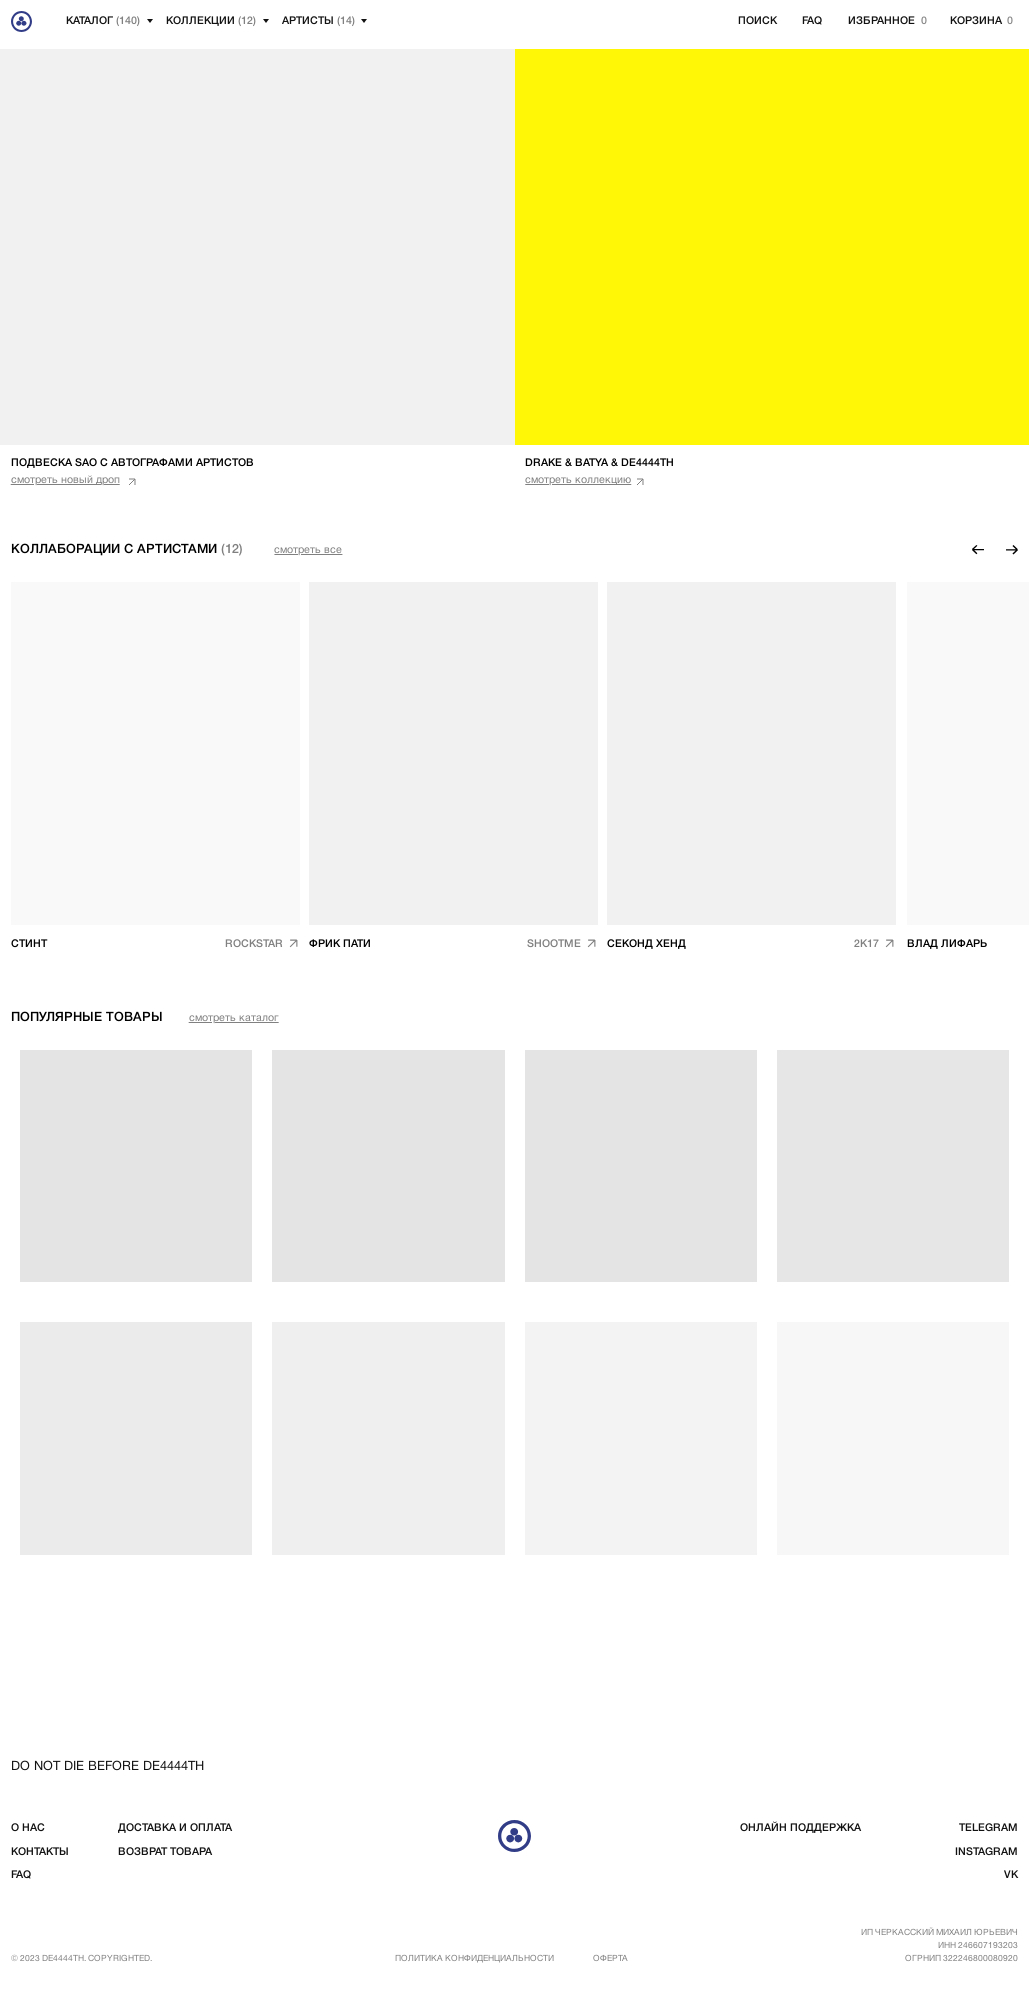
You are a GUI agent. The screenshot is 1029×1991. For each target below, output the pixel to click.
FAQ (812, 21)
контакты (40, 1852)
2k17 (866, 944)
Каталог (103, 21)
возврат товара (165, 1852)
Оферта (610, 1959)
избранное (881, 21)
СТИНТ (29, 944)
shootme (554, 944)
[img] (453, 753)
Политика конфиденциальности (474, 1959)
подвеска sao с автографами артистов (132, 463)
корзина (976, 21)
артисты (318, 21)
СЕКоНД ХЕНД (646, 944)
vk (1011, 1875)
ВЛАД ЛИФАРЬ (947, 944)
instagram (986, 1852)
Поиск (757, 21)
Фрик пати (340, 944)
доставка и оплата (175, 1828)
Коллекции (211, 21)
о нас (28, 1828)
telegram (988, 1828)
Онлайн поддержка (800, 1828)
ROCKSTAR (254, 944)
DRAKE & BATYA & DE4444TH (599, 463)
